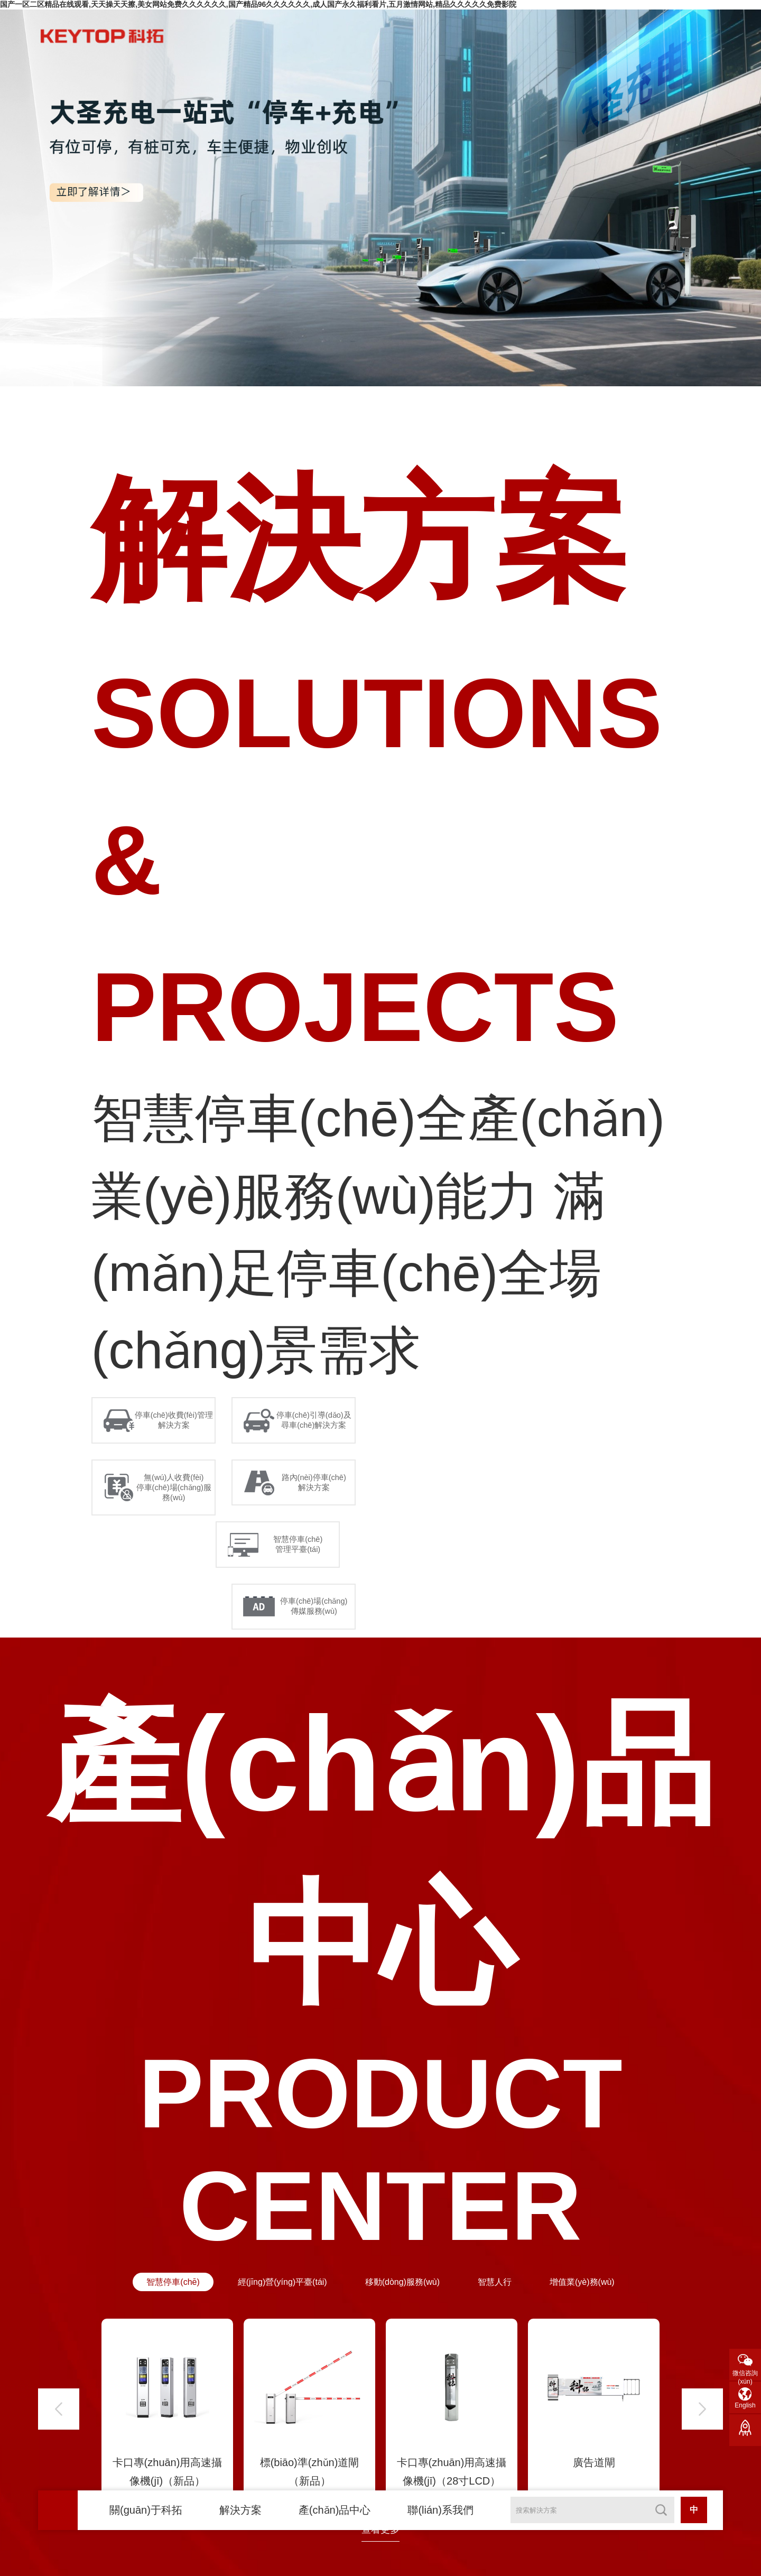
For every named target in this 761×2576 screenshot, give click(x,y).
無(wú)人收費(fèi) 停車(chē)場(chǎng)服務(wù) (178, 1513)
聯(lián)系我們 (440, 2510)
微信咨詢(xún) (745, 2374)
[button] (58, 2470)
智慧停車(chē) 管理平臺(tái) (302, 1579)
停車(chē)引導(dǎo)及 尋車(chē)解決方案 (319, 1430)
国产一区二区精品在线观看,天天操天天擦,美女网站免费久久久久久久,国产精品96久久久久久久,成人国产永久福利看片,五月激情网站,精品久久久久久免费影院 (258, 4)
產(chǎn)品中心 (335, 2510)
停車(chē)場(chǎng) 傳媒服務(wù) (318, 1656)
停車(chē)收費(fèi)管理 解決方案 (178, 1430)
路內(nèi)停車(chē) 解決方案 (319, 1508)
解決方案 (240, 2510)
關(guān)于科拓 (145, 2510)
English (745, 2405)
